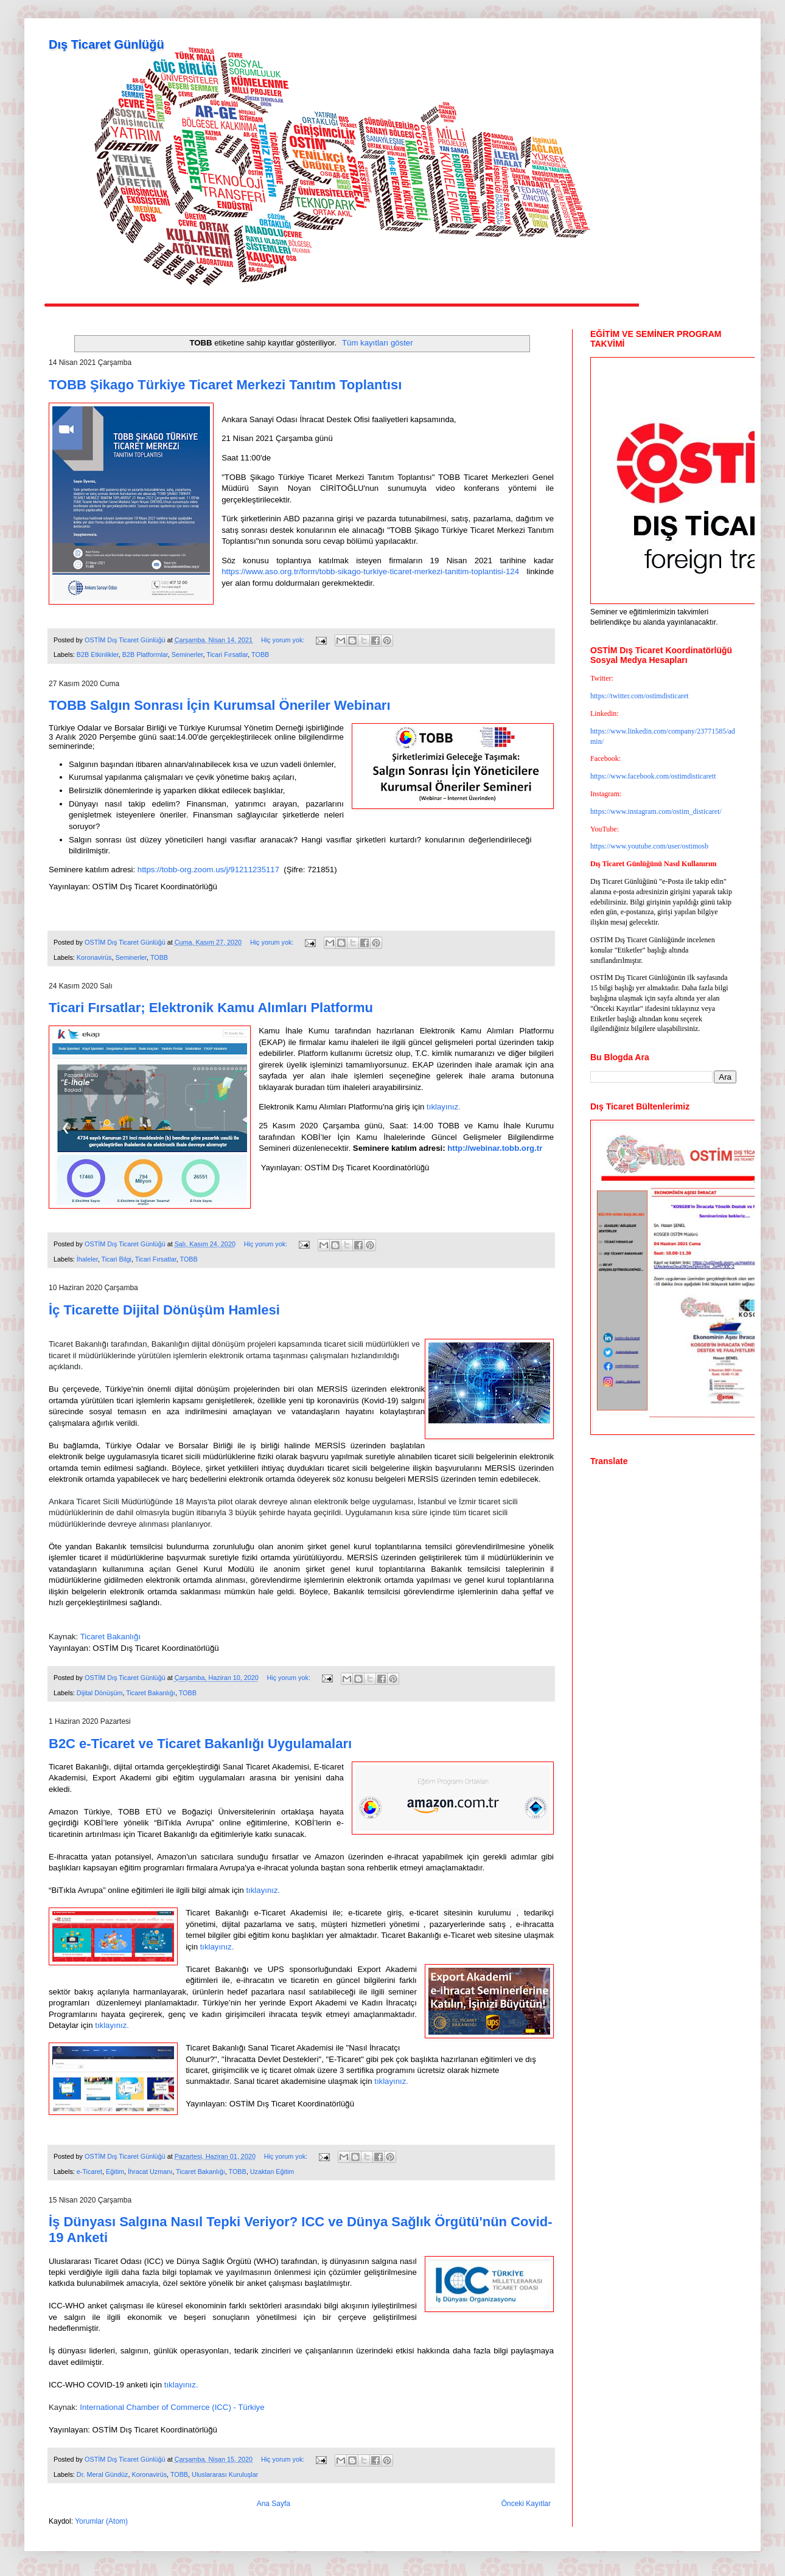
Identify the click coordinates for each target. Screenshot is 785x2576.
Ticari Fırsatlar (227, 654)
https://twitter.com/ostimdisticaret (639, 696)
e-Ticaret (89, 2171)
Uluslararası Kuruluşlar (225, 2474)
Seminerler (187, 654)
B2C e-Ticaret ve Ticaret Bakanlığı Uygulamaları (200, 1743)
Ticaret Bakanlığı (150, 1692)
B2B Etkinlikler (98, 654)
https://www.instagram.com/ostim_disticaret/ (656, 811)
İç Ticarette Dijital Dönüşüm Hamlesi (164, 1310)
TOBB (260, 654)
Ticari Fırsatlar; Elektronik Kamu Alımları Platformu (211, 1007)
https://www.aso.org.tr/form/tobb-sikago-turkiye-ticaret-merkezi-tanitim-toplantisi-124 (370, 571)
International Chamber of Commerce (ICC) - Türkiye (172, 2407)
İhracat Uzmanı (150, 2171)
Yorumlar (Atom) (101, 2521)
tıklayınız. (444, 1106)
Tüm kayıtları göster (377, 342)
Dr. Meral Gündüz (102, 2474)
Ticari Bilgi (116, 1259)
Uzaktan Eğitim (272, 2171)
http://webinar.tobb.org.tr (494, 1148)
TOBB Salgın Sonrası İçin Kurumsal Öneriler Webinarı (220, 705)
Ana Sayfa (273, 2503)
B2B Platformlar (145, 654)
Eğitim (115, 2171)
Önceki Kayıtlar (526, 2503)
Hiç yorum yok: (283, 640)
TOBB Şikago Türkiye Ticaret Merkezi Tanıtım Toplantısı (225, 384)
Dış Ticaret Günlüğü (106, 44)
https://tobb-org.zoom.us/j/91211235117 (208, 869)
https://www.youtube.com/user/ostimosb (649, 846)
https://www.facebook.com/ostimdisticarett (653, 776)
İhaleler (87, 1259)
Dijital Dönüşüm (100, 1692)
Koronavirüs (94, 957)
